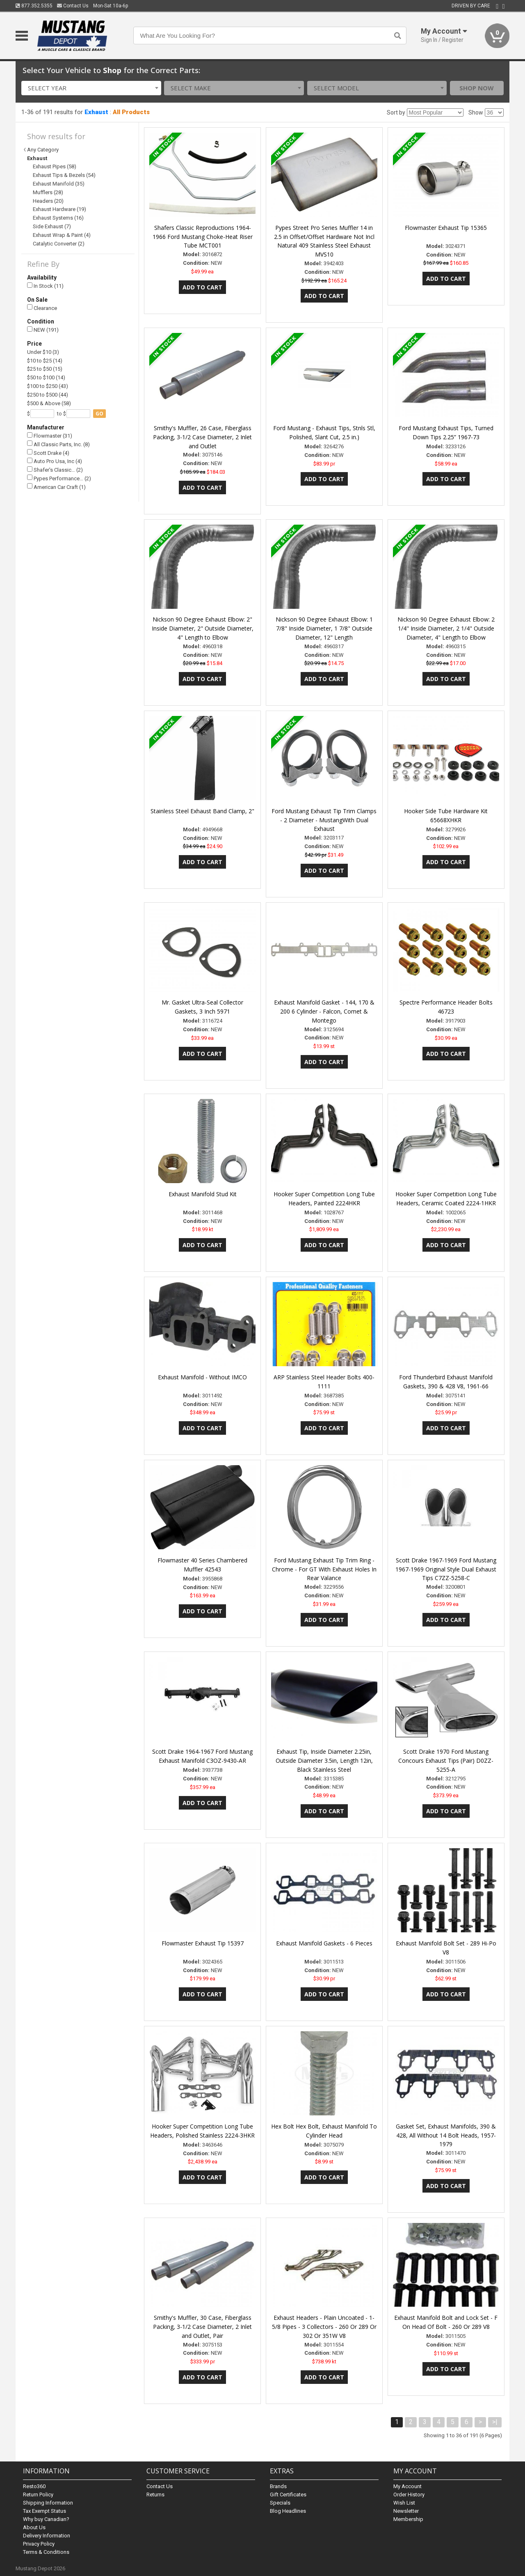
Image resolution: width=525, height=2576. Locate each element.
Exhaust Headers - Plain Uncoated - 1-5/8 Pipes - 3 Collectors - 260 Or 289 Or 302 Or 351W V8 (324, 2327)
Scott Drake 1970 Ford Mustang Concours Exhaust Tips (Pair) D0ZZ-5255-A (445, 1760)
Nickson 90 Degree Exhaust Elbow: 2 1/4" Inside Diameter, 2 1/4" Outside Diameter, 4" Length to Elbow (446, 628)
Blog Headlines (288, 2511)
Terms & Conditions (46, 2552)
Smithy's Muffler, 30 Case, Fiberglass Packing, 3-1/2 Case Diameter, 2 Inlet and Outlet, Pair (202, 2327)
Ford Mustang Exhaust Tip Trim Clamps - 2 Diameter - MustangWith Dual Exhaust (324, 820)
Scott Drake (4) (48, 452)
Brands (278, 2486)
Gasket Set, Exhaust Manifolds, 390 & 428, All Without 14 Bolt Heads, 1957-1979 (446, 2135)
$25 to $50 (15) (44, 369)
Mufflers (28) (48, 192)
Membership (408, 2519)
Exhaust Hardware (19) (59, 209)
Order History (409, 2494)
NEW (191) (43, 329)
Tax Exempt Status (44, 2511)
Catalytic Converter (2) (58, 244)
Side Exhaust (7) (52, 226)
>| (495, 2422)
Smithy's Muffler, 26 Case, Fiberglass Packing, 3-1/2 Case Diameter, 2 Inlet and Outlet (202, 437)
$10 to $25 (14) (44, 361)
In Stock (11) (45, 285)
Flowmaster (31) (49, 435)
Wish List (404, 2503)
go (99, 413)
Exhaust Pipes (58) (54, 166)
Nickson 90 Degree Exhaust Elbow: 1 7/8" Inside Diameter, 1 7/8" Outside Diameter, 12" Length (324, 628)
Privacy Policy (39, 2544)
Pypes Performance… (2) (59, 478)
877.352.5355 (34, 6)
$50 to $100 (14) (46, 377)
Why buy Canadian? (46, 2519)
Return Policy (38, 2494)
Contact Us (73, 6)
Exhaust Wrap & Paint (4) (62, 235)
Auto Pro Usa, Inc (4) (54, 461)
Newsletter (406, 2511)
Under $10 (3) (43, 352)
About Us (34, 2527)
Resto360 (34, 2486)
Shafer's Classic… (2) (55, 469)
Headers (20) (48, 201)
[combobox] (91, 88)
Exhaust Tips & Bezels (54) (64, 175)
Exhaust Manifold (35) (58, 184)
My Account (407, 2486)
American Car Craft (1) (56, 486)
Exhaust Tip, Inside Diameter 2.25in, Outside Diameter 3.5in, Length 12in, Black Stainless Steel (324, 1760)
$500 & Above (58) (49, 403)
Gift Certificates (288, 2494)
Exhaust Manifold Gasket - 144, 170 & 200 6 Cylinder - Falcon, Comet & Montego (324, 1011)
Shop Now (476, 88)
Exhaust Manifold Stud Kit (203, 1194)
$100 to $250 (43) (47, 386)
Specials (280, 2503)
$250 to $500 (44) (47, 395)
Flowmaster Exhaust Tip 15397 (203, 1943)
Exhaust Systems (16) (58, 218)
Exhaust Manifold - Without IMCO (202, 1377)
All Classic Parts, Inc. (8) (58, 443)
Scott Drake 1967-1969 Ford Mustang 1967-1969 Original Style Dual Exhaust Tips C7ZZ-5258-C (445, 1569)
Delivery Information (46, 2535)
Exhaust (96, 112)
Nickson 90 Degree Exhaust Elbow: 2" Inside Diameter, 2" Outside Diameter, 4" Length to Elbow (202, 628)
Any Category (43, 150)
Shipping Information (48, 2503)
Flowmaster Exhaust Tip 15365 (446, 228)
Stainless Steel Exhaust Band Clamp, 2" (202, 811)
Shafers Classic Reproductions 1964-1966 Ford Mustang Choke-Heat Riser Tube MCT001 (203, 237)
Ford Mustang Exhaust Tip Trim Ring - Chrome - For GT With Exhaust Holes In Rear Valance (324, 1569)
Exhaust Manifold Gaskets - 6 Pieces (324, 1943)
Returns (155, 2494)
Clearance (42, 307)
